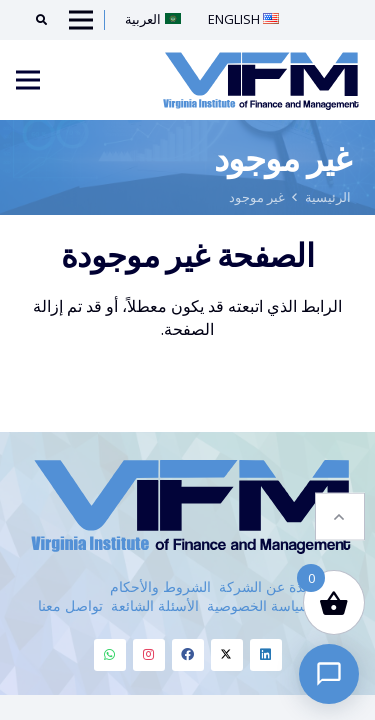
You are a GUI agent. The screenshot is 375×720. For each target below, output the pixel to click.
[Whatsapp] (110, 655)
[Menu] (28, 80)
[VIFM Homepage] (261, 80)
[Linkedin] (266, 655)
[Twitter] (227, 655)
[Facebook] (188, 655)
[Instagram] (149, 655)
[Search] (34, 20)
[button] (340, 516)
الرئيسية (328, 197)
